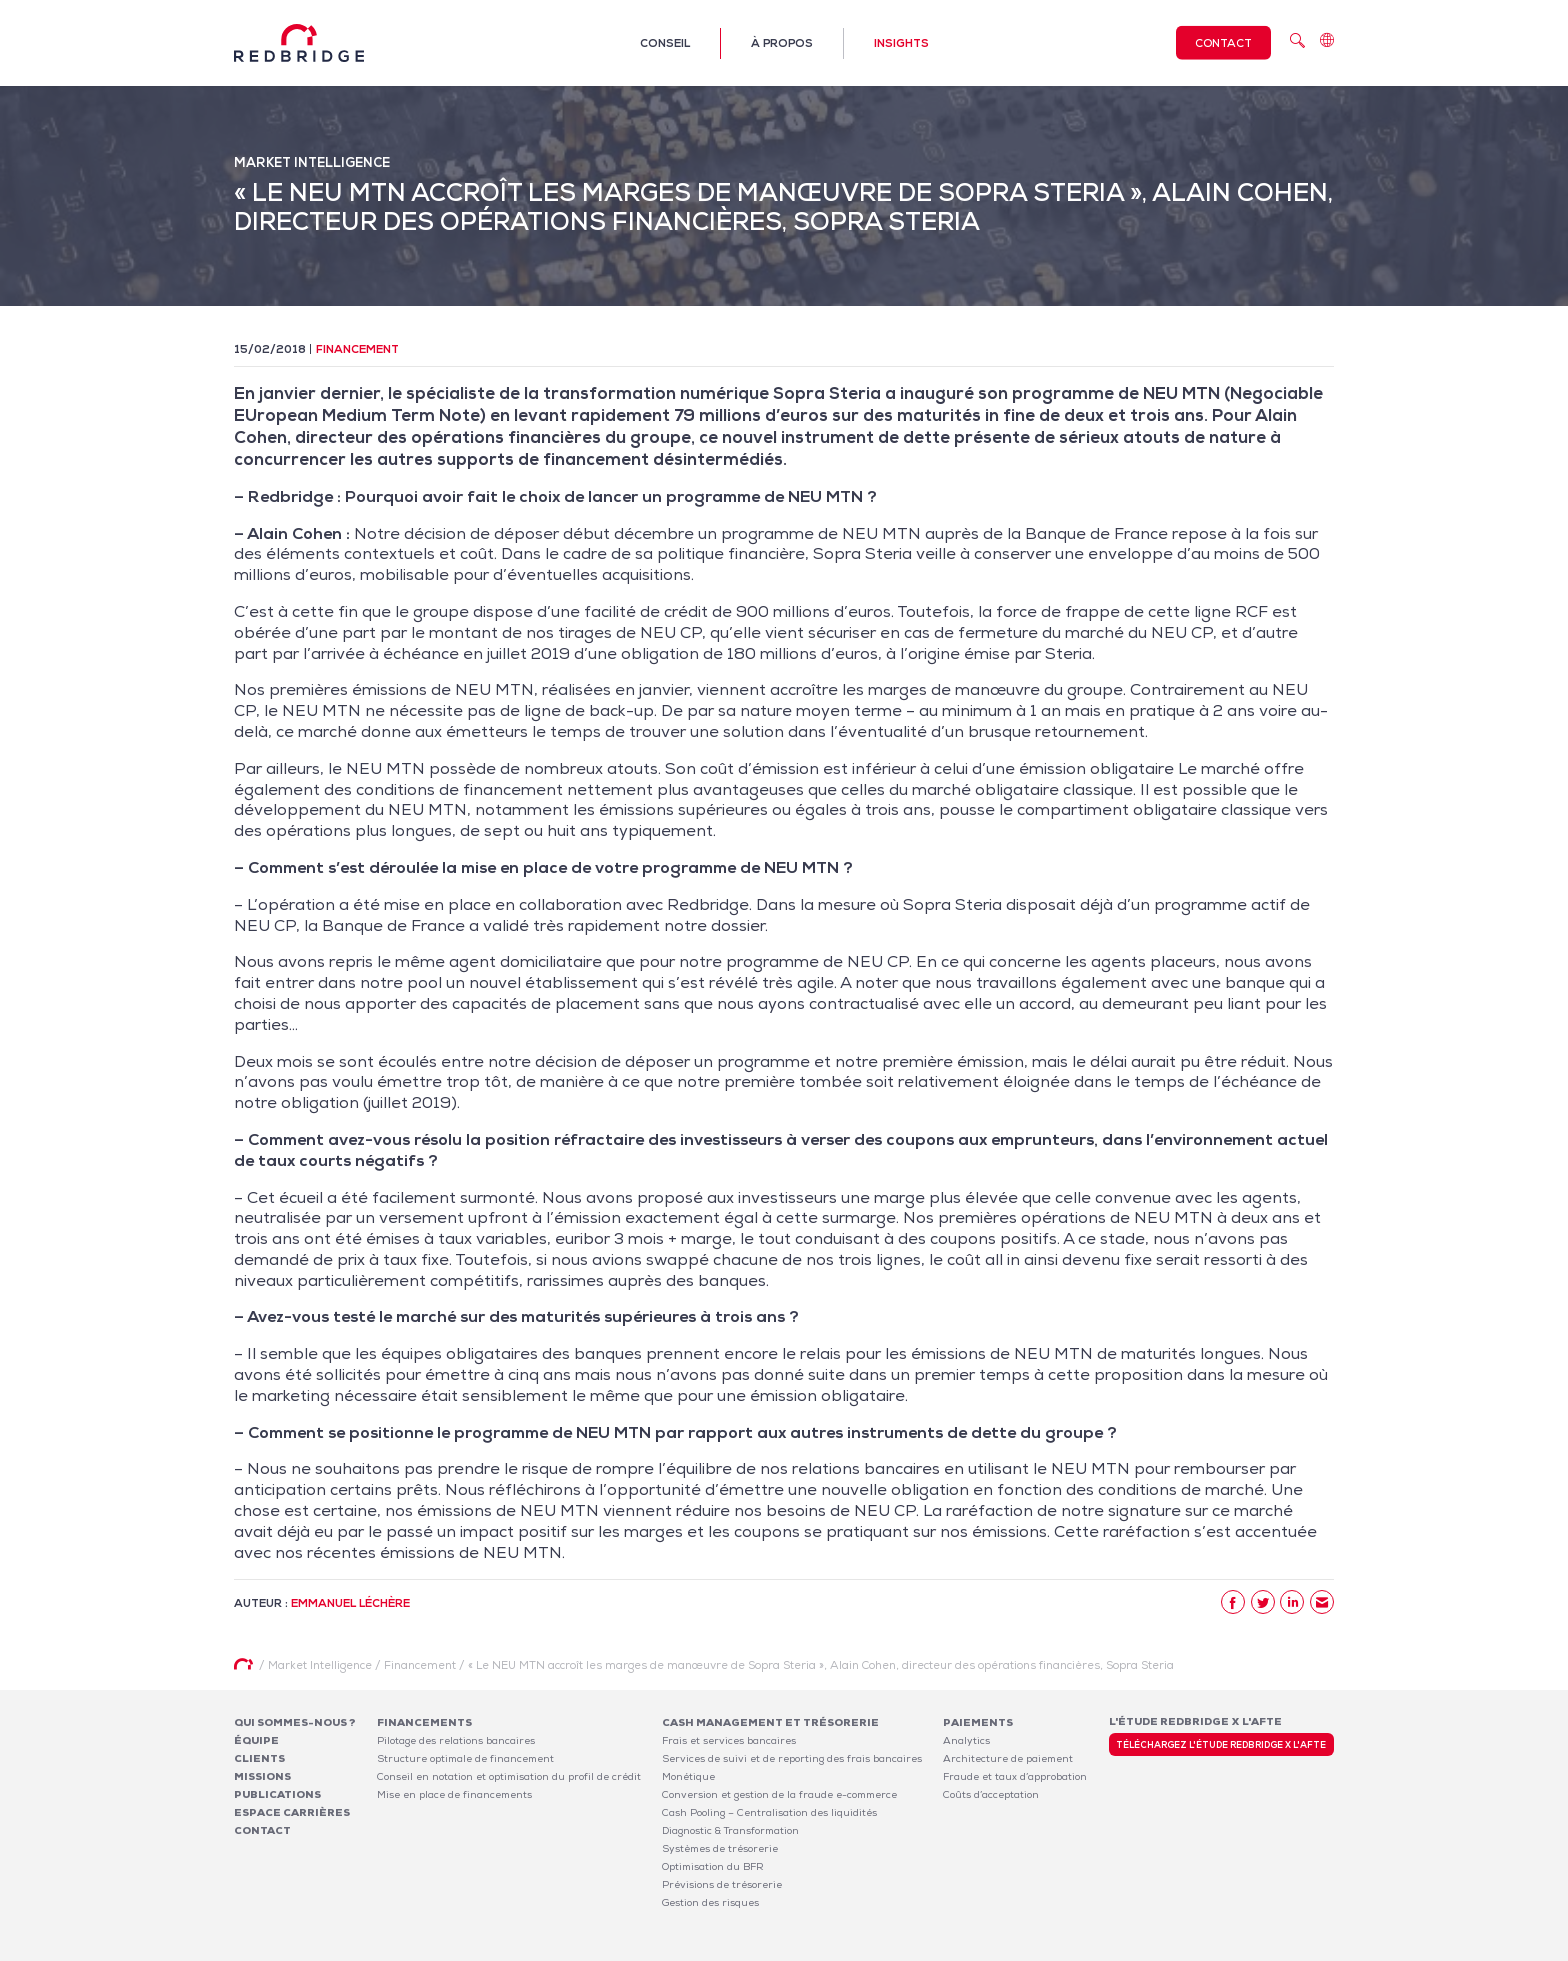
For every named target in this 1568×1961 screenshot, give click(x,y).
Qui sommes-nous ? (295, 1722)
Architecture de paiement (1008, 1758)
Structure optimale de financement (465, 1758)
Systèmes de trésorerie (720, 1848)
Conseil (665, 43)
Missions (262, 1776)
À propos (782, 43)
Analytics (966, 1740)
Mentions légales (1074, 1949)
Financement (357, 349)
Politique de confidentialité (1200, 1949)
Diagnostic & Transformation (730, 1830)
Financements (424, 1722)
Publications (277, 1794)
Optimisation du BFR (713, 1866)
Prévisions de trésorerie (722, 1884)
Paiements (978, 1722)
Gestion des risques (710, 1902)
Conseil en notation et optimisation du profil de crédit (509, 1776)
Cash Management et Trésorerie (770, 1722)
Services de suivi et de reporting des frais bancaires (792, 1758)
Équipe (256, 1740)
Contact (1223, 43)
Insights (901, 43)
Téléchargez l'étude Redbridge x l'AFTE (1221, 1745)
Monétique (688, 1776)
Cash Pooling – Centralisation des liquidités (769, 1812)
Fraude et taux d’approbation (1015, 1776)
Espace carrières (292, 1812)
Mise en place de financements (454, 1794)
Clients (259, 1758)
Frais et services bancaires (729, 1740)
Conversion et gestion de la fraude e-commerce (779, 1794)
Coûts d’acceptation (991, 1794)
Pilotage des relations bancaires (456, 1740)
